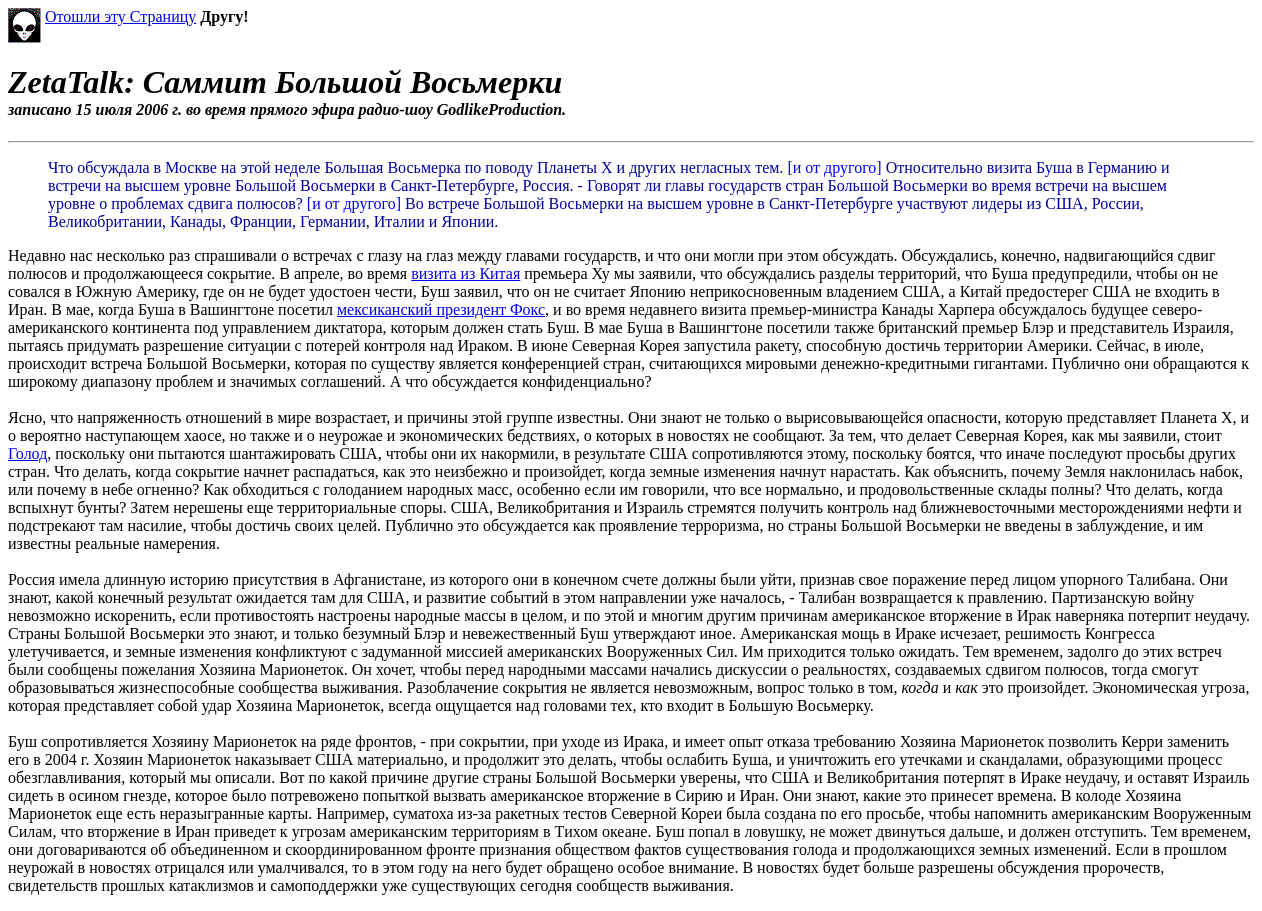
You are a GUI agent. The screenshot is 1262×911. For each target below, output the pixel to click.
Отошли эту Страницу (120, 16)
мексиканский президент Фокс (441, 309)
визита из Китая (465, 273)
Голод (27, 453)
